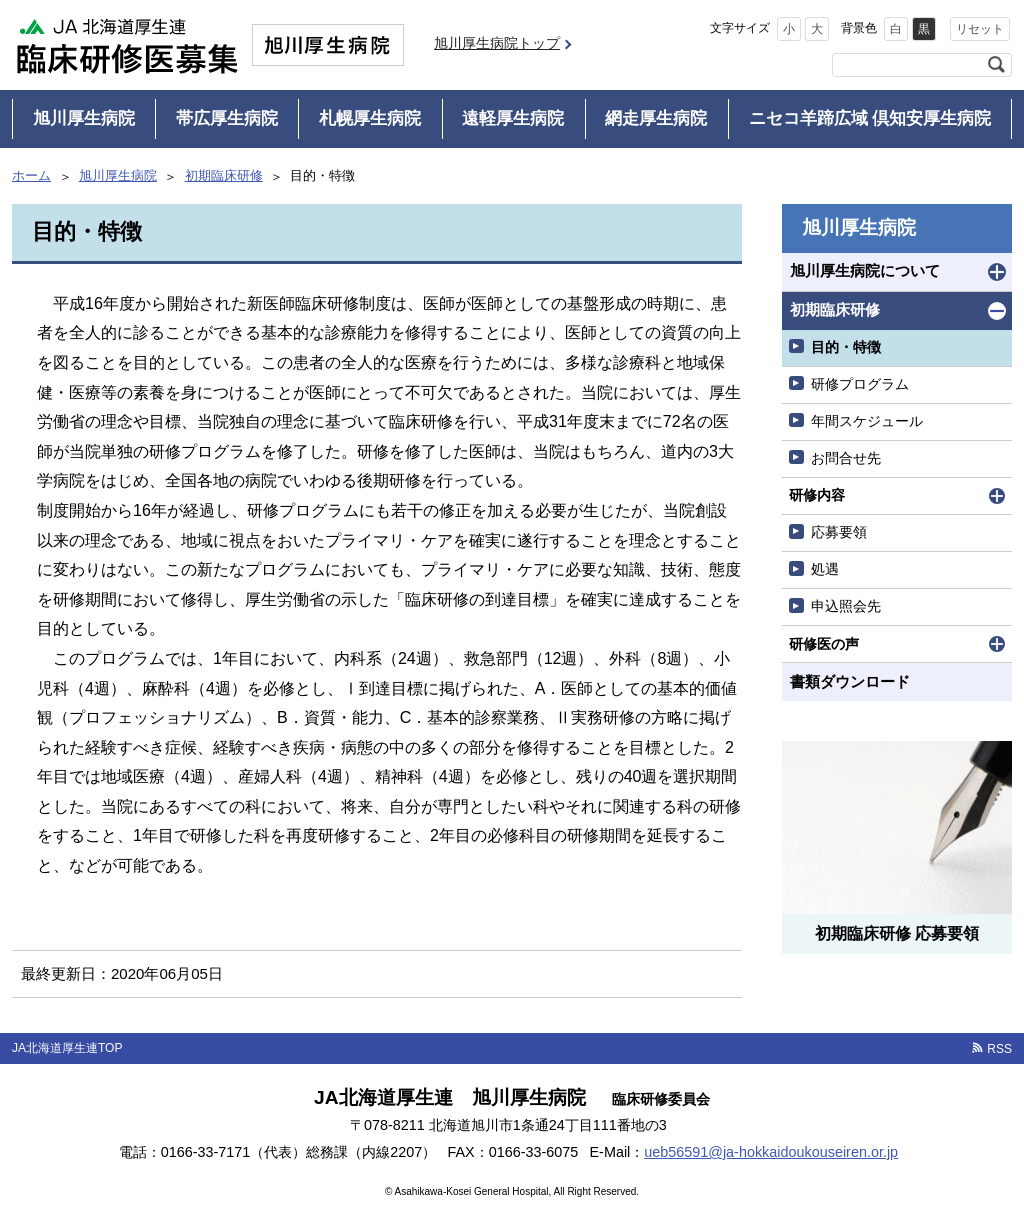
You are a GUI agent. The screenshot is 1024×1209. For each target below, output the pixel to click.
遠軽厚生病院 (513, 118)
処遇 (825, 569)
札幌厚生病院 (370, 118)
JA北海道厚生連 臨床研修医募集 (127, 45)
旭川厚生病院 (84, 118)
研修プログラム (860, 384)
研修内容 (817, 495)
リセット (980, 29)
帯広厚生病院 (227, 118)
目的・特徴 (846, 347)
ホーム (31, 175)
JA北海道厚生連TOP (67, 1048)
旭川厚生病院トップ (497, 43)
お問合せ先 (846, 458)
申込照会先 (846, 606)
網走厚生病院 (656, 118)
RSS (999, 1049)
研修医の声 (824, 644)
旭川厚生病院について (865, 270)
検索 (996, 65)
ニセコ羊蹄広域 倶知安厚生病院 (870, 118)
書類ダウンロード (850, 681)
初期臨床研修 (224, 175)
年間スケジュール (867, 421)
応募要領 (839, 532)
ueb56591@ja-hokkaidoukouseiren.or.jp (771, 1152)
